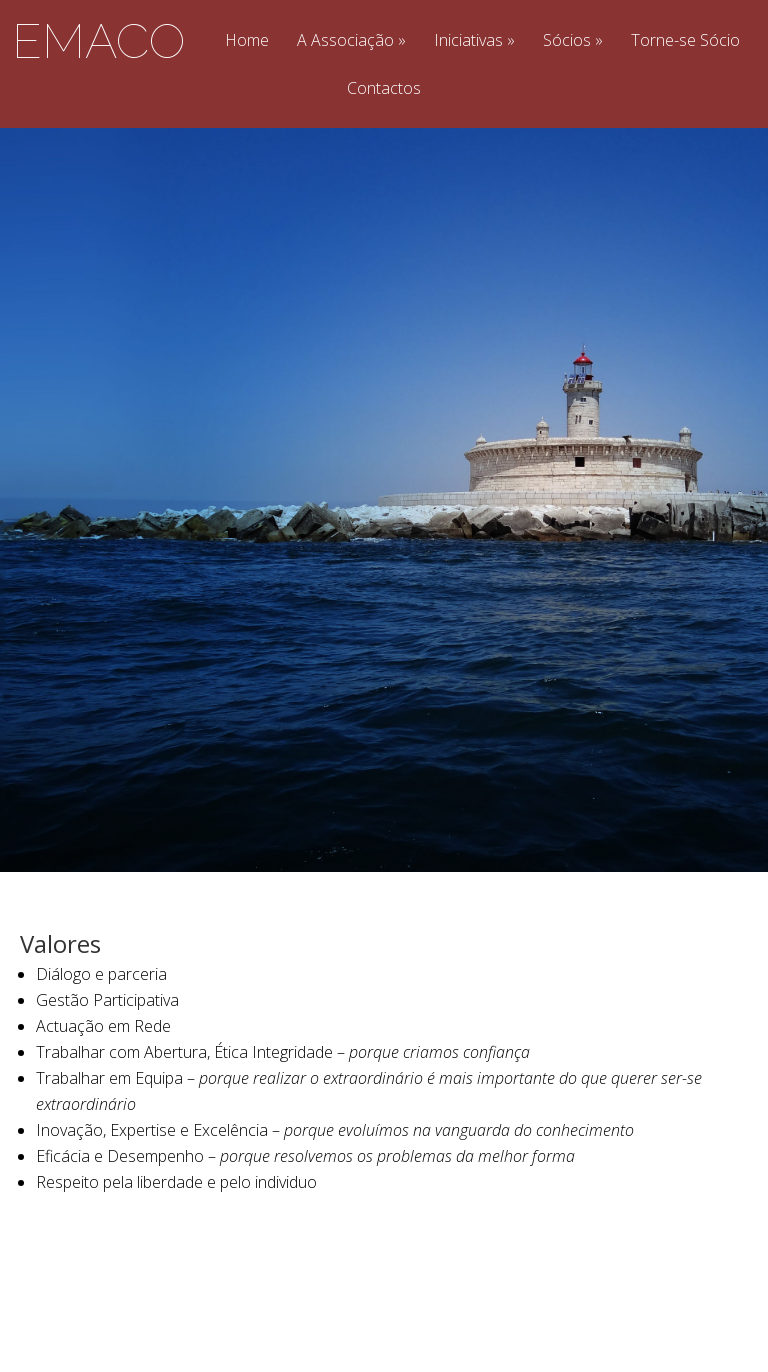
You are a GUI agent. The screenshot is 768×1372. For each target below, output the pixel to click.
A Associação (345, 41)
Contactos (384, 89)
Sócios (567, 41)
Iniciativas (468, 41)
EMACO (98, 41)
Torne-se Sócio (685, 41)
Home (247, 41)
